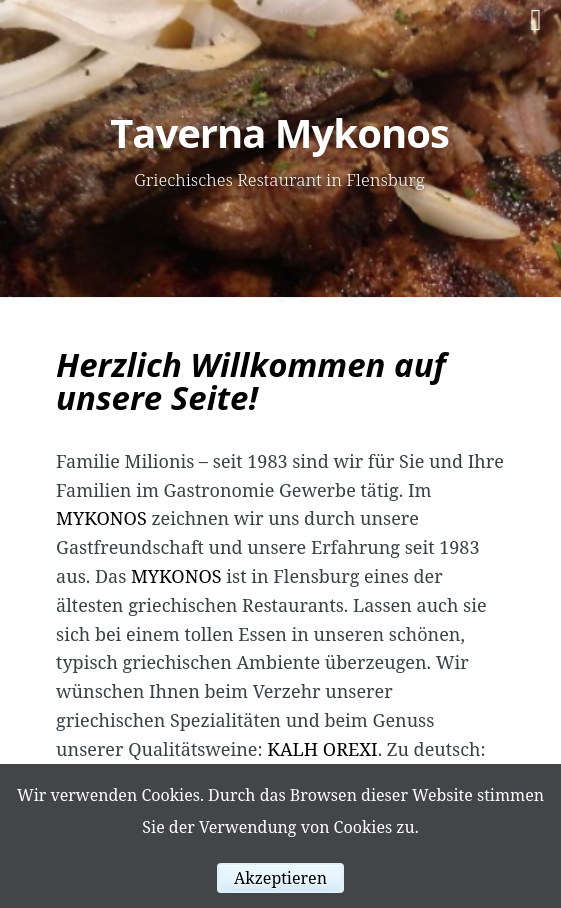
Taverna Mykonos (279, 132)
